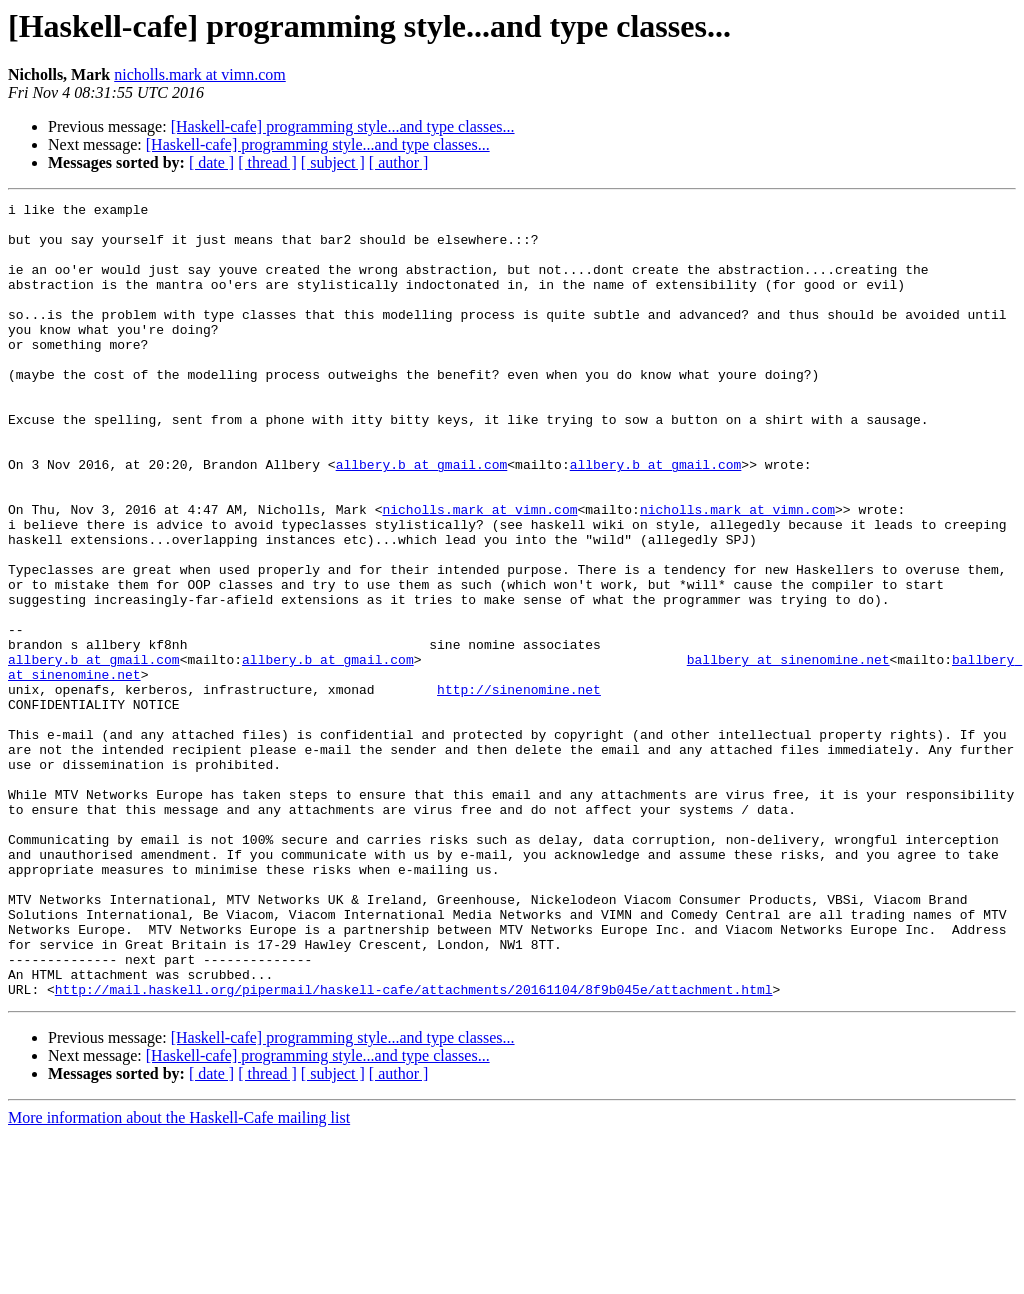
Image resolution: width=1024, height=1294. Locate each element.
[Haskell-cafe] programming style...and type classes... (343, 126)
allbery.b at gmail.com (422, 518)
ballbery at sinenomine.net (788, 752)
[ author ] (399, 162)
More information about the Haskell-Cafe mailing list (179, 1276)
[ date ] (211, 162)
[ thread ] (267, 162)
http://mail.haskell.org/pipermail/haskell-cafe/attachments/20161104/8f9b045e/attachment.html (414, 1148)
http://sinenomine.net (519, 788)
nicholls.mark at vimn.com (200, 74)
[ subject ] (333, 162)
